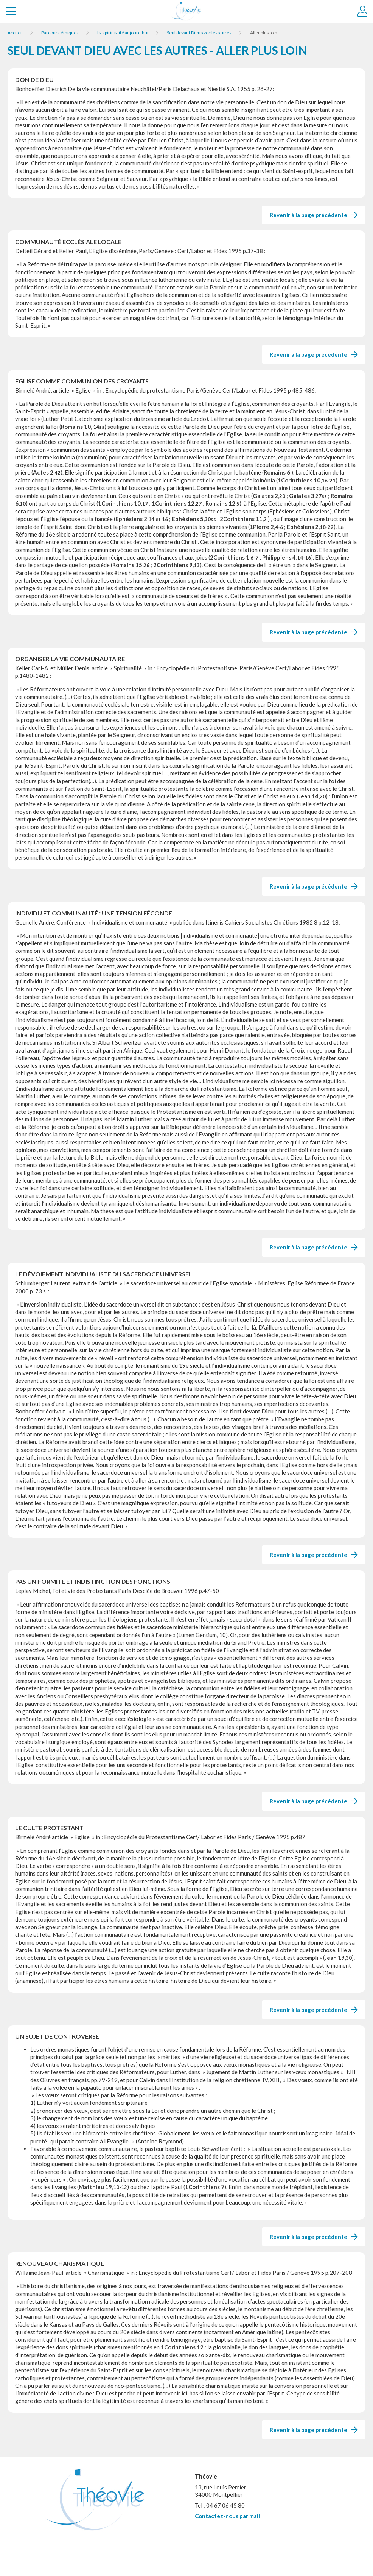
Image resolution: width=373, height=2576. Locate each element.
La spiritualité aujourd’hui (122, 33)
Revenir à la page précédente (314, 215)
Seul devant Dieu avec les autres (199, 33)
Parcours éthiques (60, 33)
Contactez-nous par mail (227, 2516)
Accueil (15, 33)
